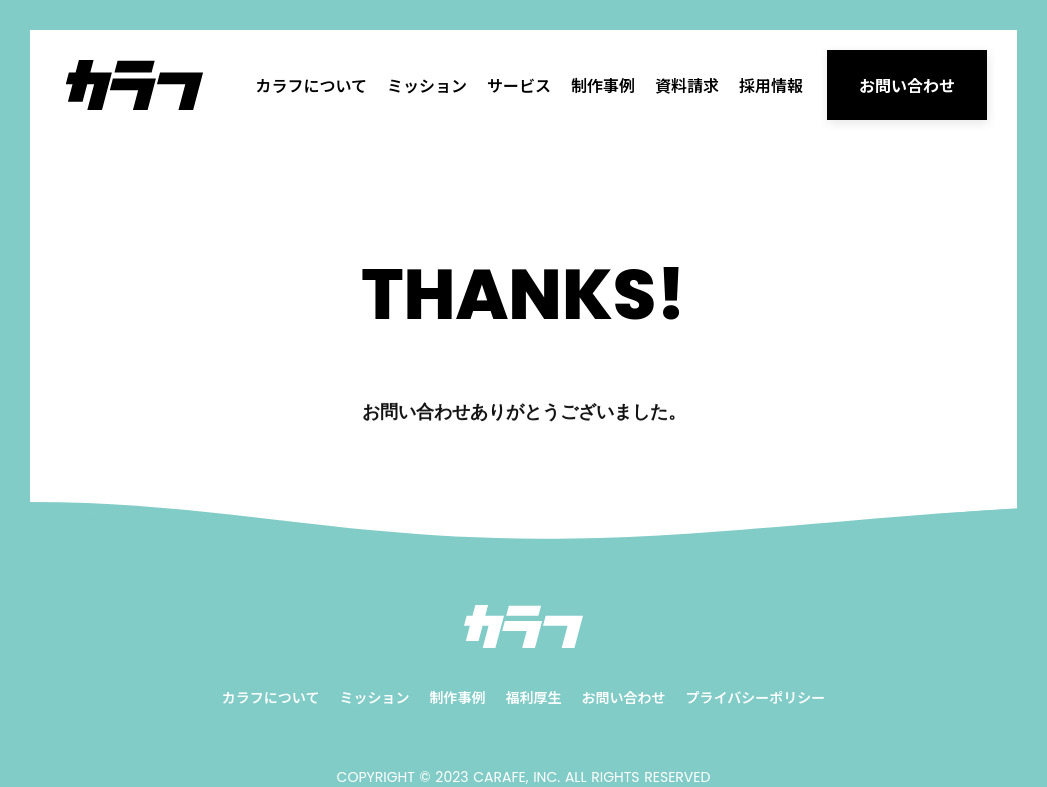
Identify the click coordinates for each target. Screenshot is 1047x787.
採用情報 (771, 85)
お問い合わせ (623, 697)
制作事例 (603, 85)
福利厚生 (533, 697)
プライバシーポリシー (755, 697)
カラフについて (311, 85)
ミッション (427, 85)
